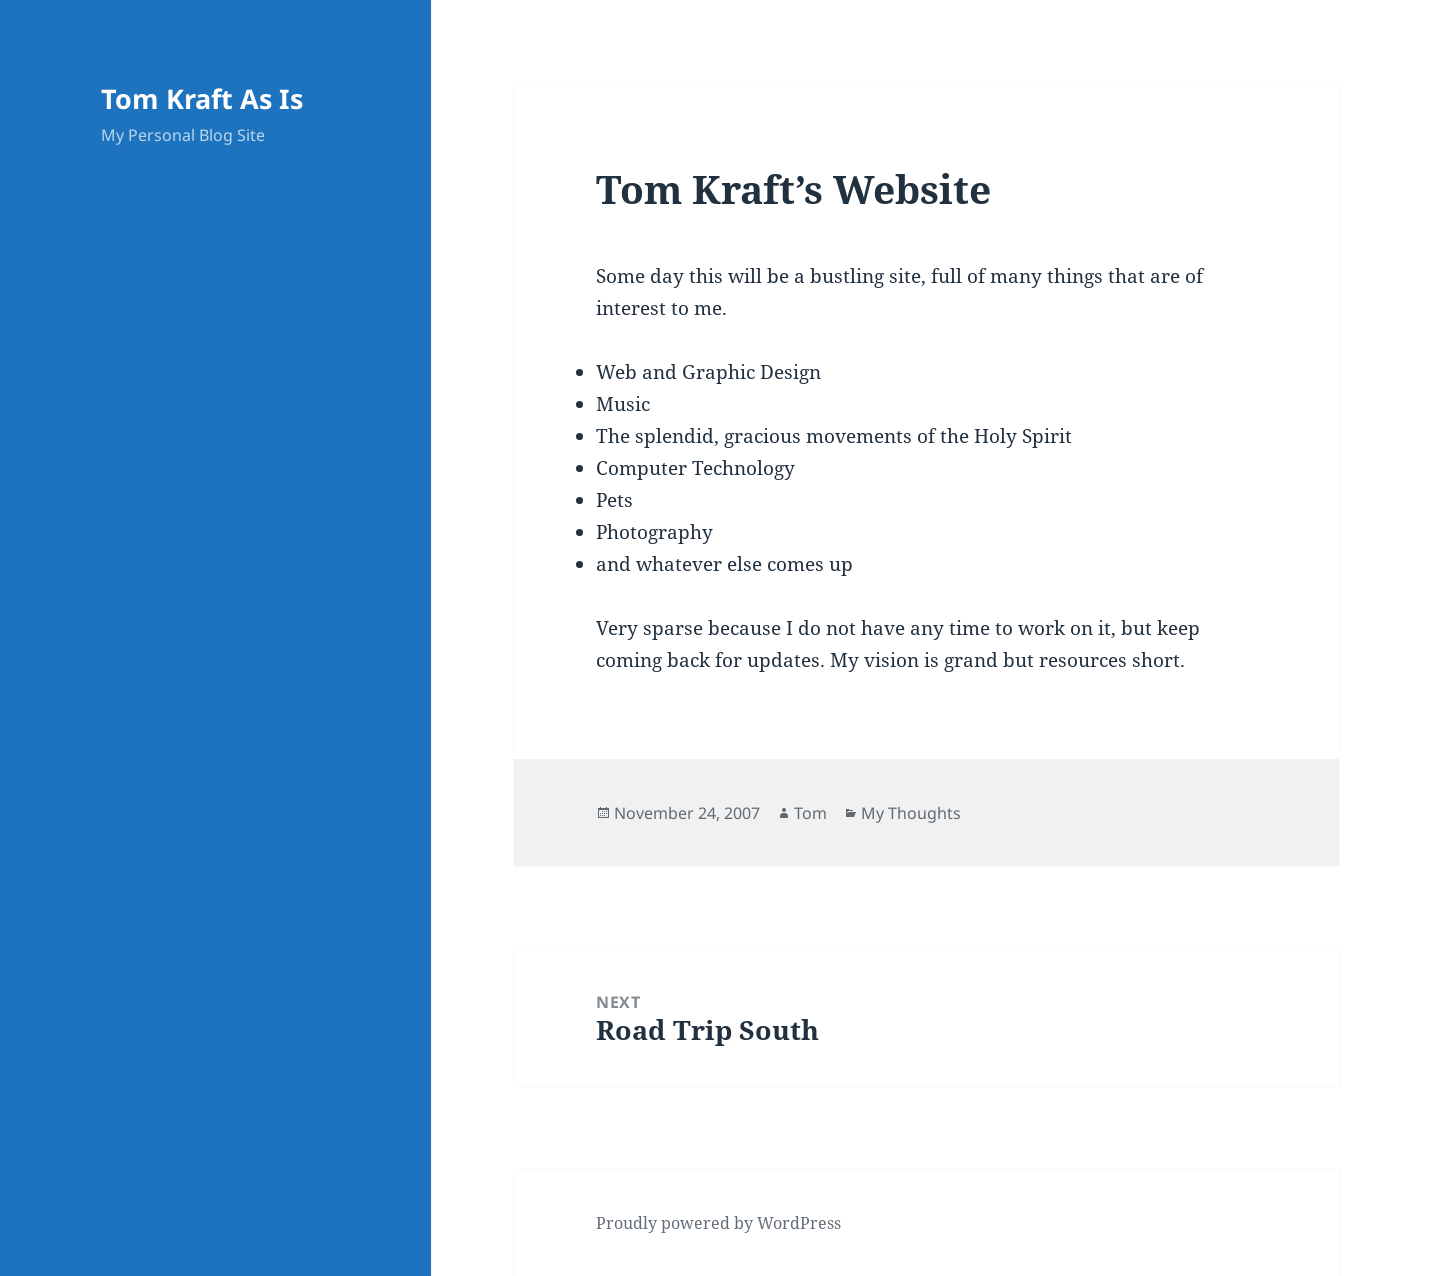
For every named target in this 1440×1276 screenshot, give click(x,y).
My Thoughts (911, 813)
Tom (810, 813)
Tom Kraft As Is (202, 98)
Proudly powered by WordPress (718, 1223)
